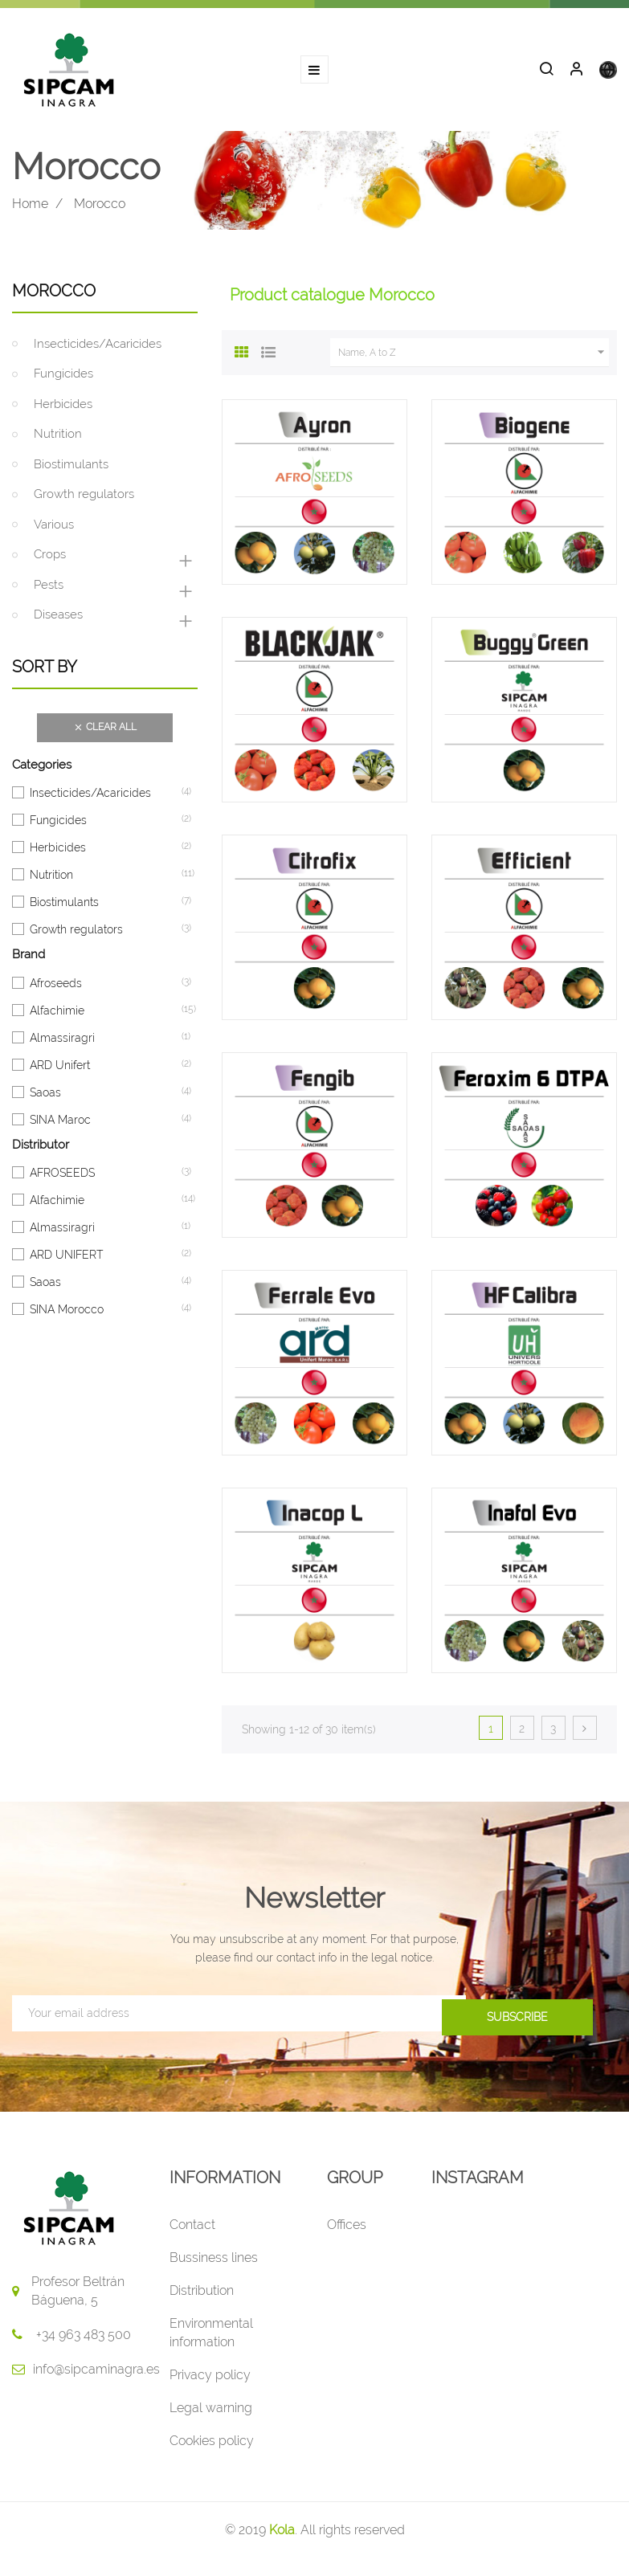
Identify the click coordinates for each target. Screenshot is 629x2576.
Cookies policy (212, 2445)
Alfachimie (57, 1015)
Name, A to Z (473, 357)
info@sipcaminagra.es (96, 2374)
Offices (346, 2229)
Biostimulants (71, 469)
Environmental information (211, 2337)
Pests (48, 589)
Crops (50, 560)
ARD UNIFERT (66, 1259)
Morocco (54, 295)
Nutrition (58, 439)
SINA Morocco (67, 1314)
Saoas (45, 1097)
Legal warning (211, 2412)
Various (54, 529)
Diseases (58, 620)
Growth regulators (84, 499)
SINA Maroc (60, 1124)
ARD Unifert (60, 1070)
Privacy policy (210, 2379)
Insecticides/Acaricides (97, 348)
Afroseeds (56, 988)
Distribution (202, 2295)
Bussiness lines (214, 2262)
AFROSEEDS (62, 1177)
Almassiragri (62, 1042)
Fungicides (63, 379)
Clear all (105, 732)
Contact (192, 2229)
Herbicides (63, 409)
